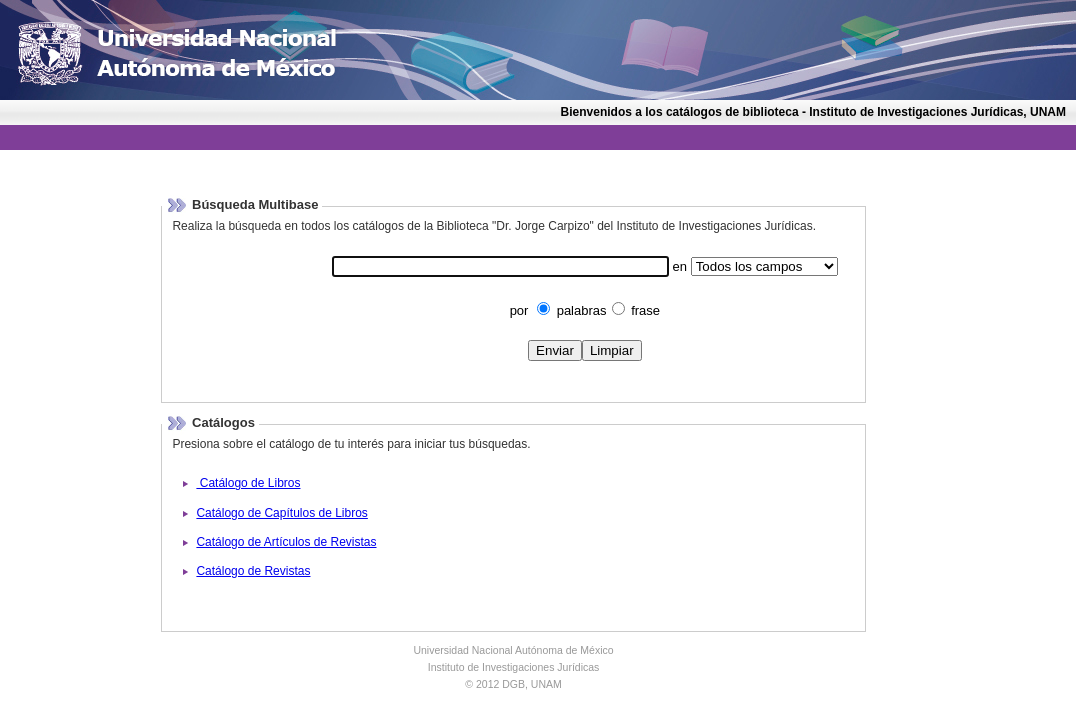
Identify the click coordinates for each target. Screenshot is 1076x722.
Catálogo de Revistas (253, 571)
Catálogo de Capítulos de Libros (281, 513)
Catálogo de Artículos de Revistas (286, 542)
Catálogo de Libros (248, 483)
